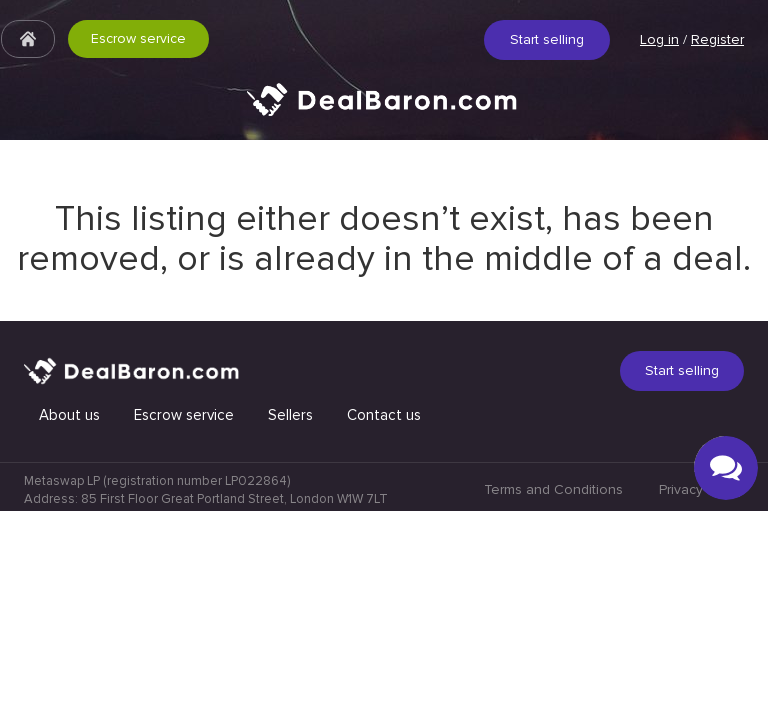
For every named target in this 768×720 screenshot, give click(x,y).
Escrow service (138, 38)
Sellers (290, 624)
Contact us (384, 624)
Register (717, 39)
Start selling (547, 39)
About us (69, 624)
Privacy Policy (701, 698)
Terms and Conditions (553, 698)
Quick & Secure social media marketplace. (384, 114)
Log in (659, 39)
